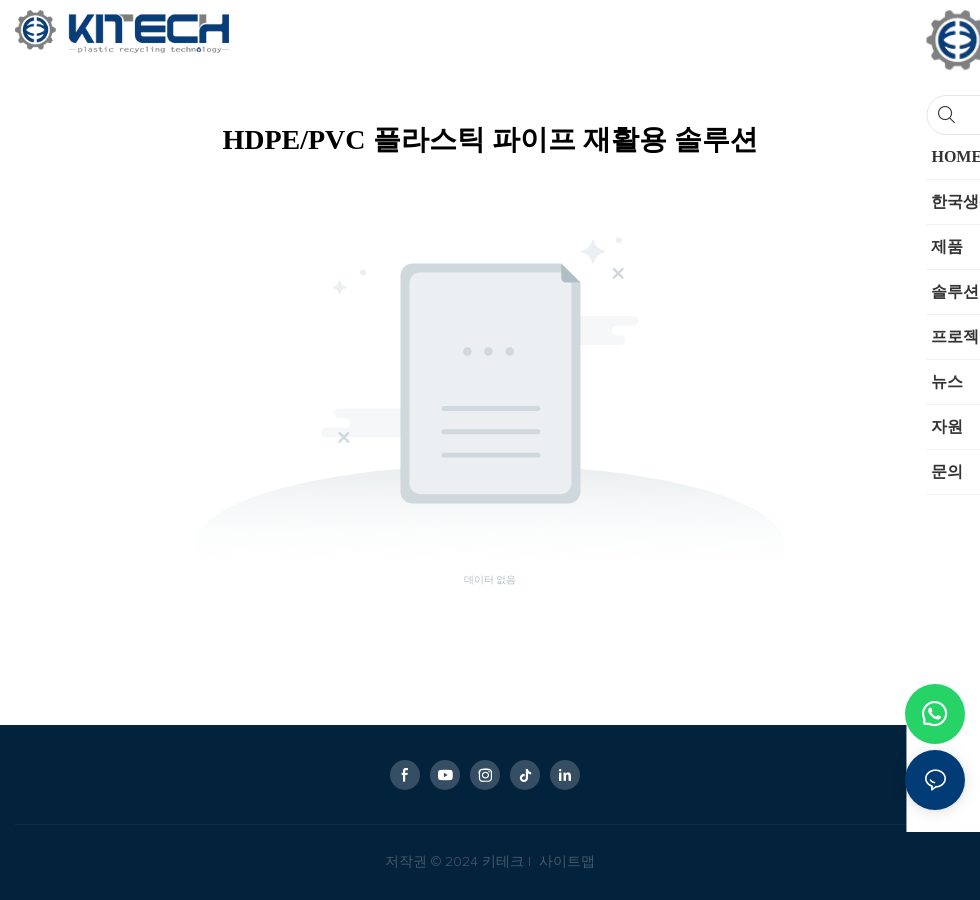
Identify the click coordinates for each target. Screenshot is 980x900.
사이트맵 (565, 862)
